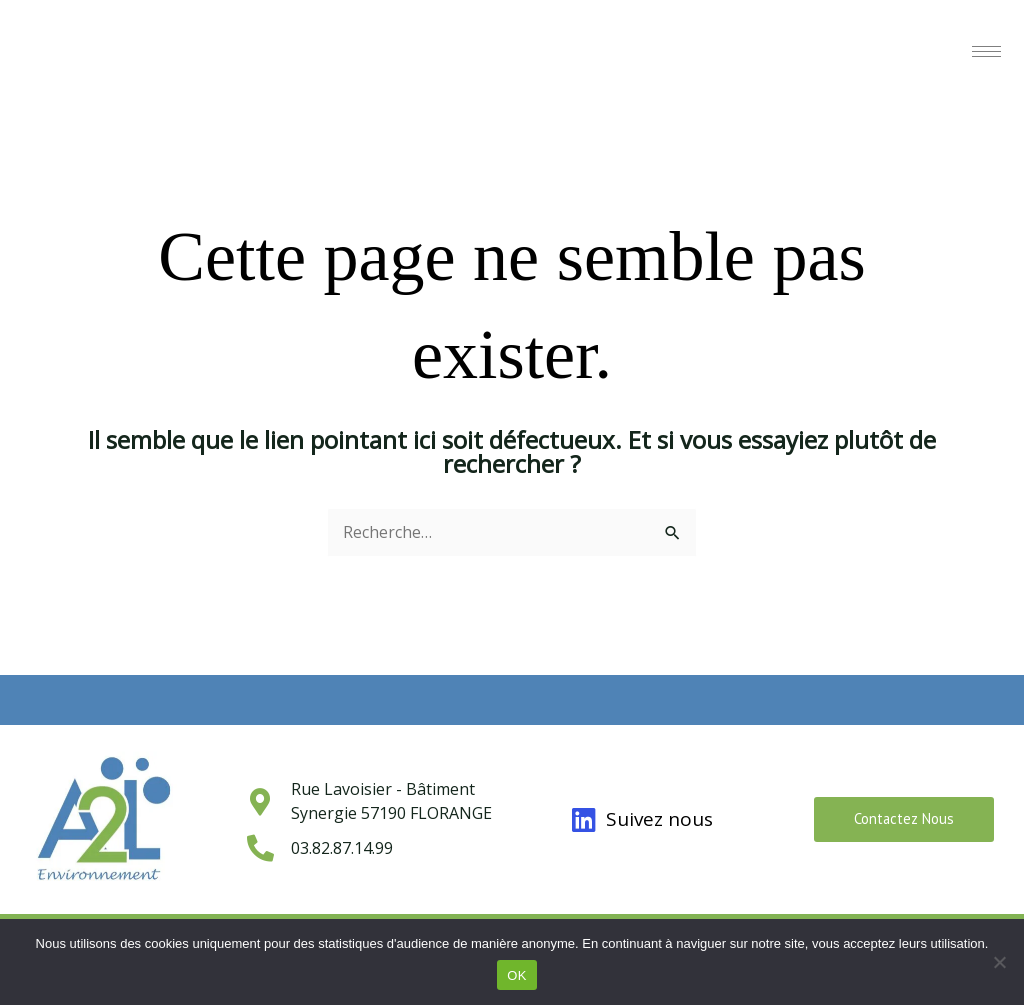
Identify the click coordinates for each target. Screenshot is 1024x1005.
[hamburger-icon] (986, 51)
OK (516, 975)
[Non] (999, 962)
